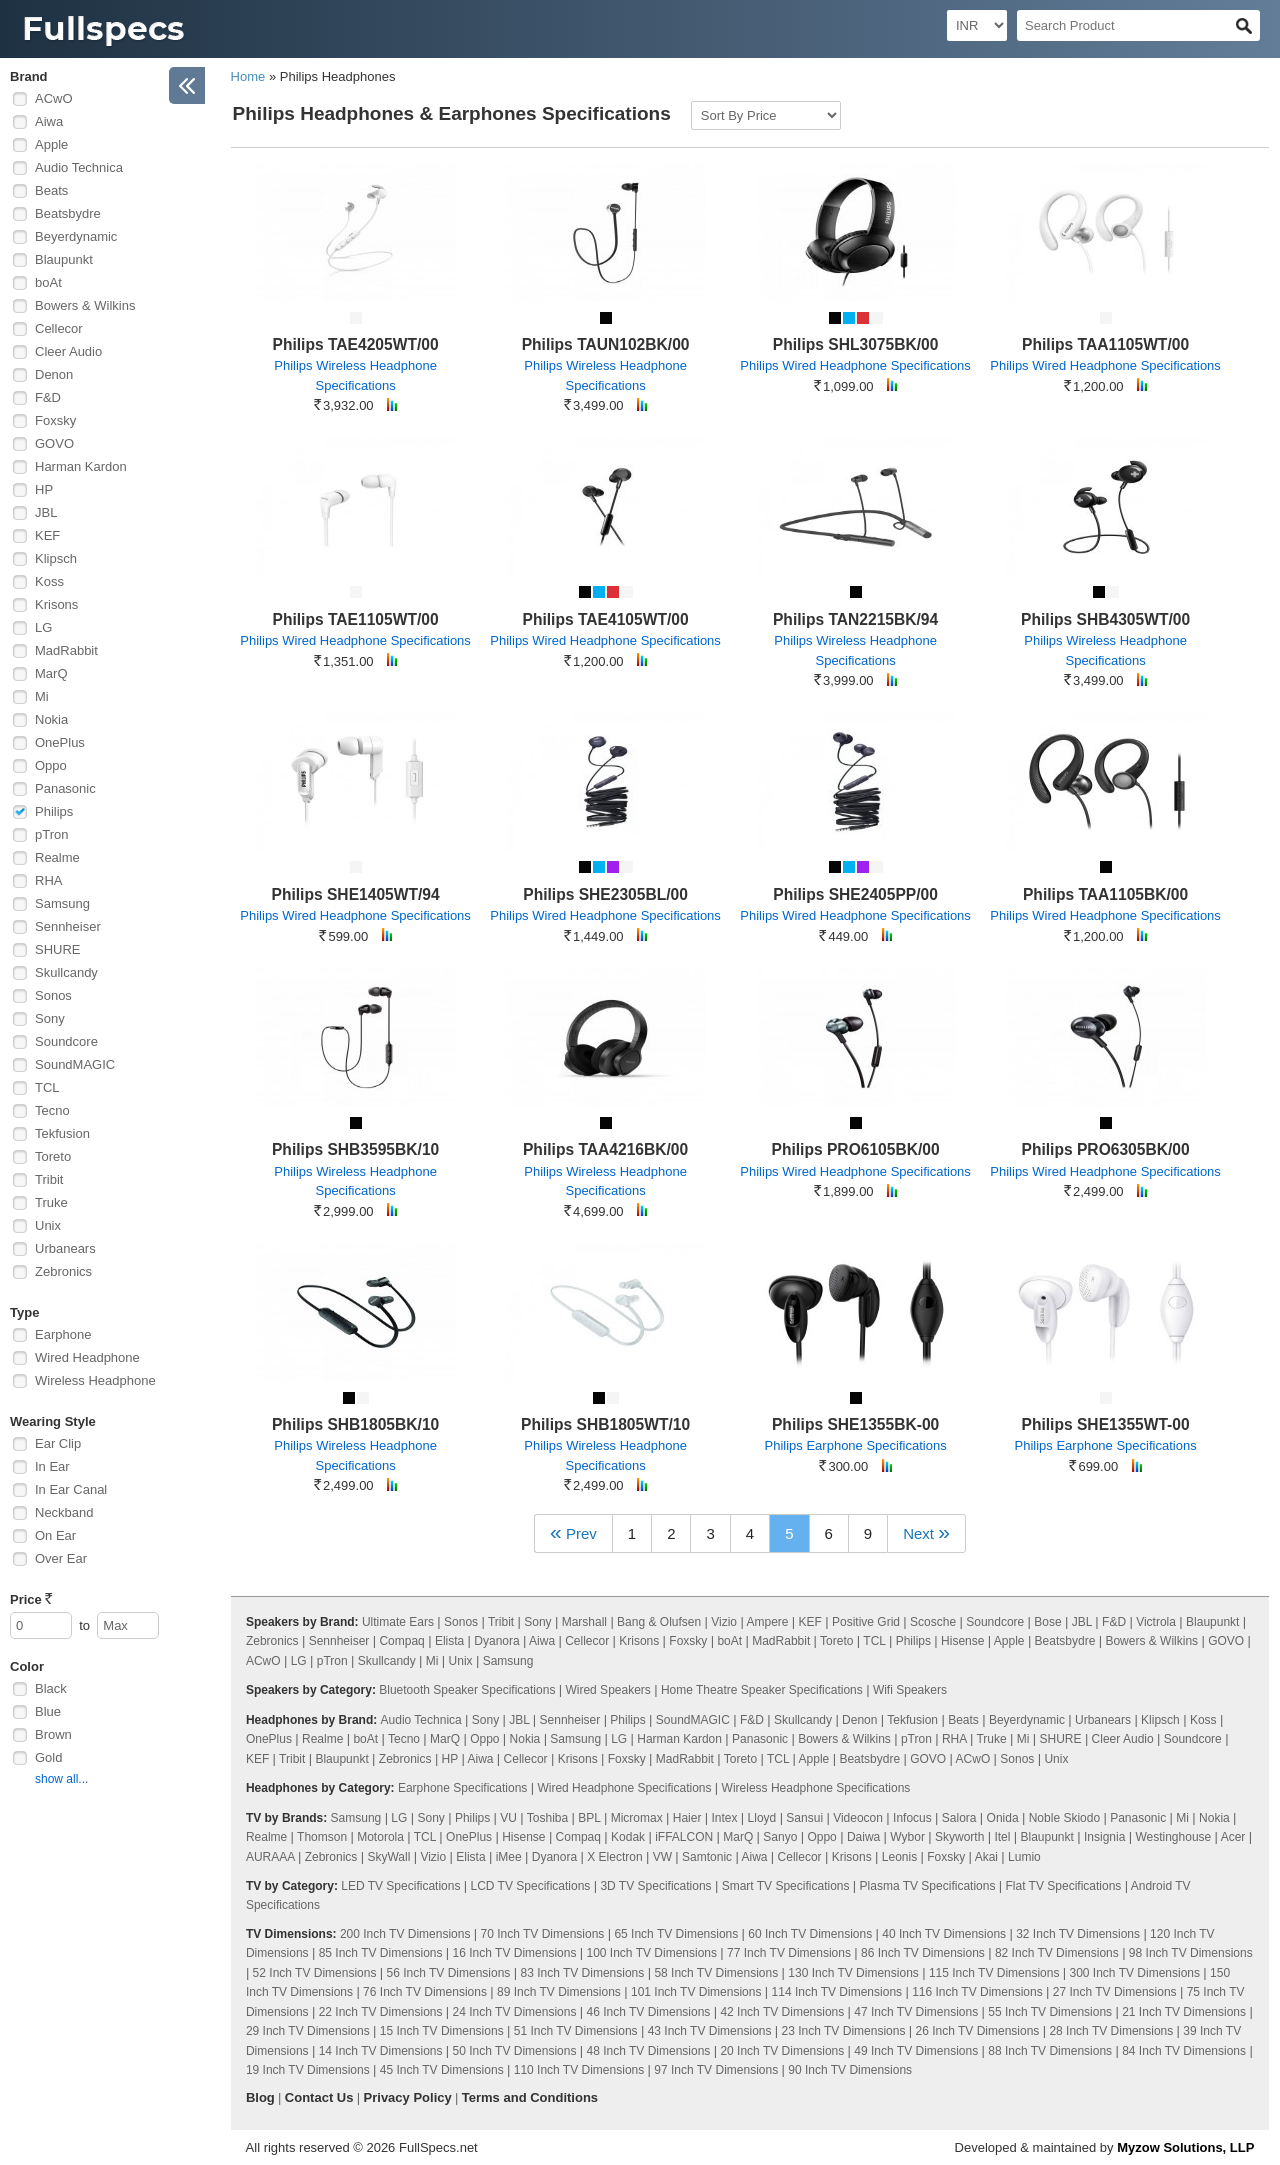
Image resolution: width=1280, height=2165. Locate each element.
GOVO (54, 443)
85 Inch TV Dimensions (381, 1953)
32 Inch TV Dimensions (1078, 1934)
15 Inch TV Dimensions (442, 2031)
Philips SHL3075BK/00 (856, 344)
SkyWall (388, 1857)
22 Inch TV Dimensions (381, 2012)
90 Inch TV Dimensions (850, 2070)
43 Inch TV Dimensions (710, 2031)
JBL (46, 512)
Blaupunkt (64, 259)
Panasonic (65, 788)
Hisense (962, 1641)
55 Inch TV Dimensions (1050, 2012)
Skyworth (959, 1837)
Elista (449, 1641)
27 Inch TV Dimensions (1115, 1992)
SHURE (58, 949)
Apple (51, 144)
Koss (49, 581)
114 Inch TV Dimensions (837, 1992)
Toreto (53, 1156)
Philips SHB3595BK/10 (355, 1149)
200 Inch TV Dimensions (405, 1934)
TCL (47, 1087)
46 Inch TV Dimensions (649, 2012)
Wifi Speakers (910, 1690)
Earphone (63, 1334)
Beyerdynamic (76, 236)
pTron (51, 834)
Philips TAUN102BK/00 (606, 344)
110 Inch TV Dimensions (579, 2070)
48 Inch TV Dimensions (649, 2051)
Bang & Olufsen (659, 1622)
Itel (1002, 1837)
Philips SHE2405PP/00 (855, 894)
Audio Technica (79, 167)
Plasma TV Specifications (928, 1886)
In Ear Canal (71, 1489)
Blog (260, 2097)
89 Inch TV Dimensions (559, 1992)
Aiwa (49, 121)
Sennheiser (68, 926)
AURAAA (270, 1857)
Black (51, 1688)
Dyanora (496, 1641)
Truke (51, 1202)
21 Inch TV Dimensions (1184, 2012)
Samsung (62, 903)
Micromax (637, 1818)
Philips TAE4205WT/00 (356, 344)
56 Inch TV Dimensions (449, 1973)
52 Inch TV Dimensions (315, 1973)
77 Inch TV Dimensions (789, 1953)
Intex (725, 1818)
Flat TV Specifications (1063, 1886)
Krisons (56, 604)
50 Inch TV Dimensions (515, 2051)
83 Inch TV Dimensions (582, 1973)
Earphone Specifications (462, 1788)
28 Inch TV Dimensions (1111, 2031)
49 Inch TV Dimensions (916, 2051)
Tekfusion (62, 1133)
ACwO (54, 98)
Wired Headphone (87, 1357)
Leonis (899, 1857)
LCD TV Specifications (530, 1886)
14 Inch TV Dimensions (381, 2051)
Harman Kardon (81, 466)
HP (44, 489)
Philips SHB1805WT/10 (605, 1424)
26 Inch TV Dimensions (977, 2031)
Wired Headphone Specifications (624, 1788)
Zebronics (63, 1271)
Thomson (322, 1837)
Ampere (767, 1622)
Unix (48, 1225)
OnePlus (60, 742)
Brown (53, 1734)
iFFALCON (684, 1837)
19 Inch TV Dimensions (308, 2070)
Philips (54, 811)
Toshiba (547, 1818)
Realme (57, 857)
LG (43, 627)
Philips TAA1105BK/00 (1105, 894)
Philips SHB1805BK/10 (355, 1424)
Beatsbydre (68, 213)
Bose (1047, 1622)
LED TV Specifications (400, 1886)
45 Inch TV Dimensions (442, 2070)
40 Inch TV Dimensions (944, 1934)
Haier (687, 1818)
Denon (54, 374)
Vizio (724, 1622)
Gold (48, 1757)
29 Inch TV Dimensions (308, 2031)
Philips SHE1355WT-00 (1106, 1424)
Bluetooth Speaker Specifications (467, 1690)
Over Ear (61, 1558)
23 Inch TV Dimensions (844, 2031)
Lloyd (762, 1818)
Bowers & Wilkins (85, 305)
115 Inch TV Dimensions (994, 1973)
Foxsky (55, 420)
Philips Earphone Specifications (856, 1445)
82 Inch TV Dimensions (1057, 1953)
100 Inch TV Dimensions (652, 1953)
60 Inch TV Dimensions (810, 1934)
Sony (50, 1018)
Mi (42, 696)
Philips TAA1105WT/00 (1105, 344)
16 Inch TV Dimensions (515, 1953)
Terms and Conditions (530, 2097)
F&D (48, 397)
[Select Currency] (977, 25)
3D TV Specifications (655, 1886)
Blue (48, 1711)
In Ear (52, 1466)
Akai (986, 1857)
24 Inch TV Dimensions (515, 2012)
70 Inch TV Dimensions (543, 1934)
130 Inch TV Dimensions (853, 1973)
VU (508, 1818)
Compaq (401, 1641)
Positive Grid (866, 1622)
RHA (48, 880)
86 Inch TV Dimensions (923, 1953)
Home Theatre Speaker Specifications (762, 1690)
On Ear (55, 1535)
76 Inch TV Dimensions (425, 1992)
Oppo (51, 765)
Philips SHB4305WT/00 (1105, 619)
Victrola (1156, 1622)
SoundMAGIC (75, 1064)
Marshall (584, 1622)
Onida (1003, 1818)
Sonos (53, 995)
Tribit (49, 1179)
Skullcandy (66, 972)
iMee (509, 1857)
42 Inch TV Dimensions (782, 2012)
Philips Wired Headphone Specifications (855, 365)
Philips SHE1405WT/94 (356, 894)
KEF (47, 535)
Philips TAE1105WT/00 (356, 619)
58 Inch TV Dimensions (716, 1973)
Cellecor (59, 328)
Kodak (628, 1837)
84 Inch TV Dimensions (1184, 2051)
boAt (48, 282)
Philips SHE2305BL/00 (605, 894)
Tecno (52, 1110)
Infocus (912, 1818)
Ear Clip (58, 1443)
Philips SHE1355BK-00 (855, 1424)
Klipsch (56, 558)
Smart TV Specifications (786, 1886)
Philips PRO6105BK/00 (856, 1149)
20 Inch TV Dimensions (782, 2051)
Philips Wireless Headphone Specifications (355, 375)
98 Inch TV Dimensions (1191, 1953)
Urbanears (65, 1248)
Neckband (64, 1512)
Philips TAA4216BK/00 (605, 1149)
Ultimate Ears (398, 1622)
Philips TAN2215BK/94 (855, 619)
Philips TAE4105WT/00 (606, 619)
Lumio (1024, 1857)
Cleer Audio (68, 351)
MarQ (51, 673)
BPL (589, 1818)
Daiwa (863, 1837)
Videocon (858, 1818)
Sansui (804, 1818)
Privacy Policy (408, 2097)
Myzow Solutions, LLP (1185, 2147)
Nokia (51, 719)
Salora (959, 1818)
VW (662, 1857)
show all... (61, 1779)
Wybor (907, 1837)
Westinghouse (1173, 1837)
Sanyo (780, 1837)
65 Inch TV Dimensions (676, 1934)
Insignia (1104, 1837)
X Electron (614, 1857)
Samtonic (707, 1857)
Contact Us (319, 2097)
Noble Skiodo (1064, 1818)
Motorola (380, 1837)
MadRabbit (66, 650)
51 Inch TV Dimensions (576, 2031)
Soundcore (66, 1041)
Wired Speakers (607, 1690)
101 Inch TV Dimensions (696, 1992)
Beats (51, 190)
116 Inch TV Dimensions (977, 1992)
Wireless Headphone (95, 1380)
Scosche (933, 1622)
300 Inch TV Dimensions (1134, 1973)
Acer (1233, 1837)
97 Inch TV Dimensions (716, 2070)
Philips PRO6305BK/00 (1106, 1149)
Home (248, 76)
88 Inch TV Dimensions (1050, 2051)
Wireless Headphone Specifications (816, 1788)
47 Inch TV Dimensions (916, 2012)
